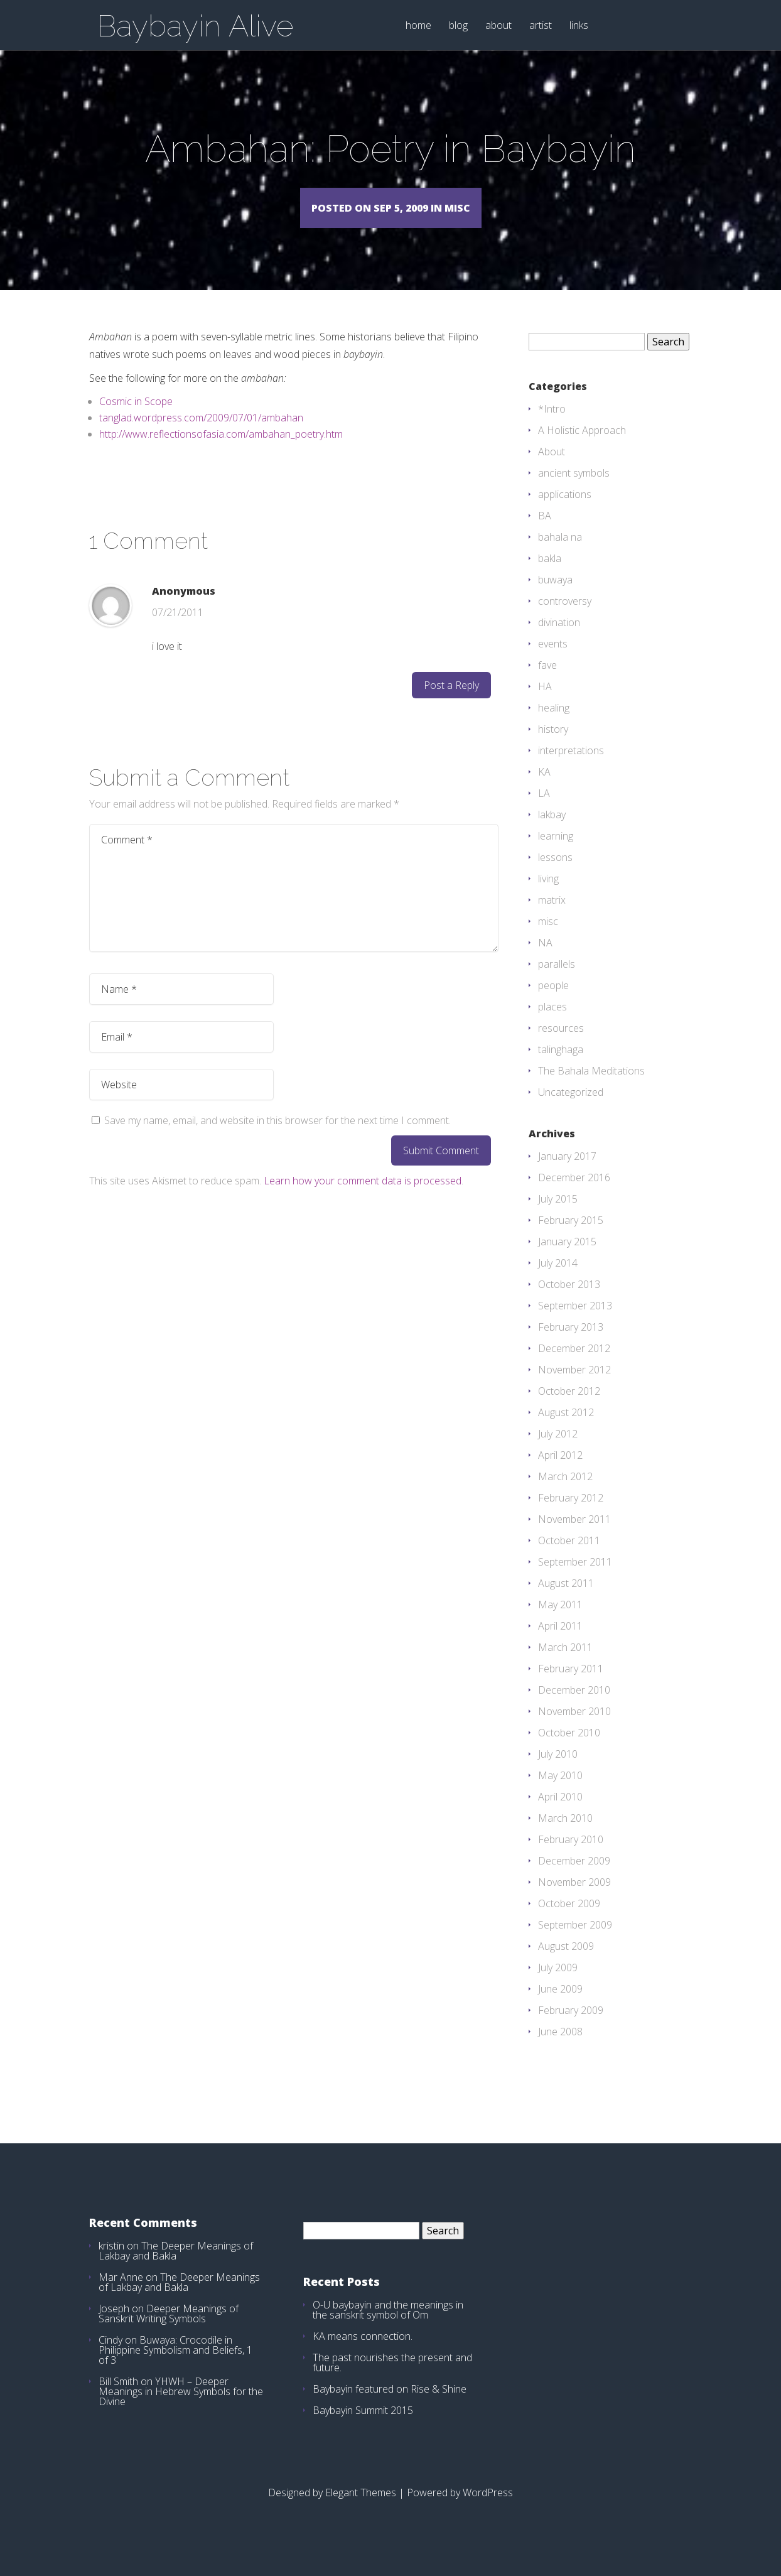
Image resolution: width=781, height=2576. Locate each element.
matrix (552, 918)
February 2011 (570, 1687)
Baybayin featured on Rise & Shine (389, 2407)
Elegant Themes (360, 2511)
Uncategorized (570, 1110)
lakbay (552, 833)
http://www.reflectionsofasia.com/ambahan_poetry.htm (221, 452)
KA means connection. (362, 2354)
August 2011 (566, 1601)
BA (544, 534)
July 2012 (558, 1452)
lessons (555, 875)
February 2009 (570, 2028)
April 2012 (560, 1473)
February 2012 (570, 1516)
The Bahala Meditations (591, 1089)
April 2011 (560, 1644)
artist (540, 26)
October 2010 (569, 1751)
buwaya (555, 598)
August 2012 (566, 1430)
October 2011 (569, 1559)
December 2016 (574, 1196)
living (548, 897)
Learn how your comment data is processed (362, 1199)
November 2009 (574, 1900)
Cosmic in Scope (136, 419)
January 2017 (567, 1174)
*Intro (552, 427)
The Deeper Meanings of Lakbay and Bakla (176, 2269)
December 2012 (574, 1366)
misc (548, 939)
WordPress (488, 2511)
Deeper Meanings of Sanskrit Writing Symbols (169, 2332)
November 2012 (574, 1388)
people (553, 1003)
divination (559, 640)
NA (545, 961)
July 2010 (558, 1772)
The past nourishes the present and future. (392, 2381)
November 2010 (574, 1729)
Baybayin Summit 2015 (363, 2428)
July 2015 (558, 1217)
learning (555, 854)
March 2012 (565, 1495)
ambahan (282, 436)
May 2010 (560, 1793)
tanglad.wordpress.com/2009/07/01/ (180, 436)
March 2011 (565, 1665)
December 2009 (574, 1879)
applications (564, 512)
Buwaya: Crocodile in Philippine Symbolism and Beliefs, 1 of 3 (175, 2368)
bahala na (560, 555)
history (553, 747)
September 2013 (575, 1324)
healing (553, 726)
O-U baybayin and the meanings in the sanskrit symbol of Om (388, 2328)
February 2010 (570, 1857)
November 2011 (574, 1537)
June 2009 (560, 2007)
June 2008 (560, 2050)
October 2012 (569, 1409)
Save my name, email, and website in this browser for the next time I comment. (277, 1138)
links (578, 26)
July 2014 (558, 1281)
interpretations (571, 769)
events (553, 662)
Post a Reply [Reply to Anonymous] (451, 703)
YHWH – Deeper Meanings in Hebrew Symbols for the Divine (181, 2410)
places (552, 1025)
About (551, 470)
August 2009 (566, 1964)
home (418, 26)
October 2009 (569, 1922)
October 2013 (569, 1302)
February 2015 (570, 1238)
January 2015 (567, 1260)
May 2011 (560, 1623)
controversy (564, 619)
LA (544, 811)
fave (547, 683)
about (498, 26)
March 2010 (565, 1836)
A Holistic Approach (582, 448)
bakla (549, 576)
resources (561, 1046)
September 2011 (575, 1580)
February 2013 (570, 1345)
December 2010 (574, 1708)
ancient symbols (574, 491)
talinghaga (560, 1067)
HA (545, 705)
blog (458, 26)
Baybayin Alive (195, 26)
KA (544, 790)
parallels (556, 982)
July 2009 (558, 1986)
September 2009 (575, 1943)
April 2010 (560, 1815)
